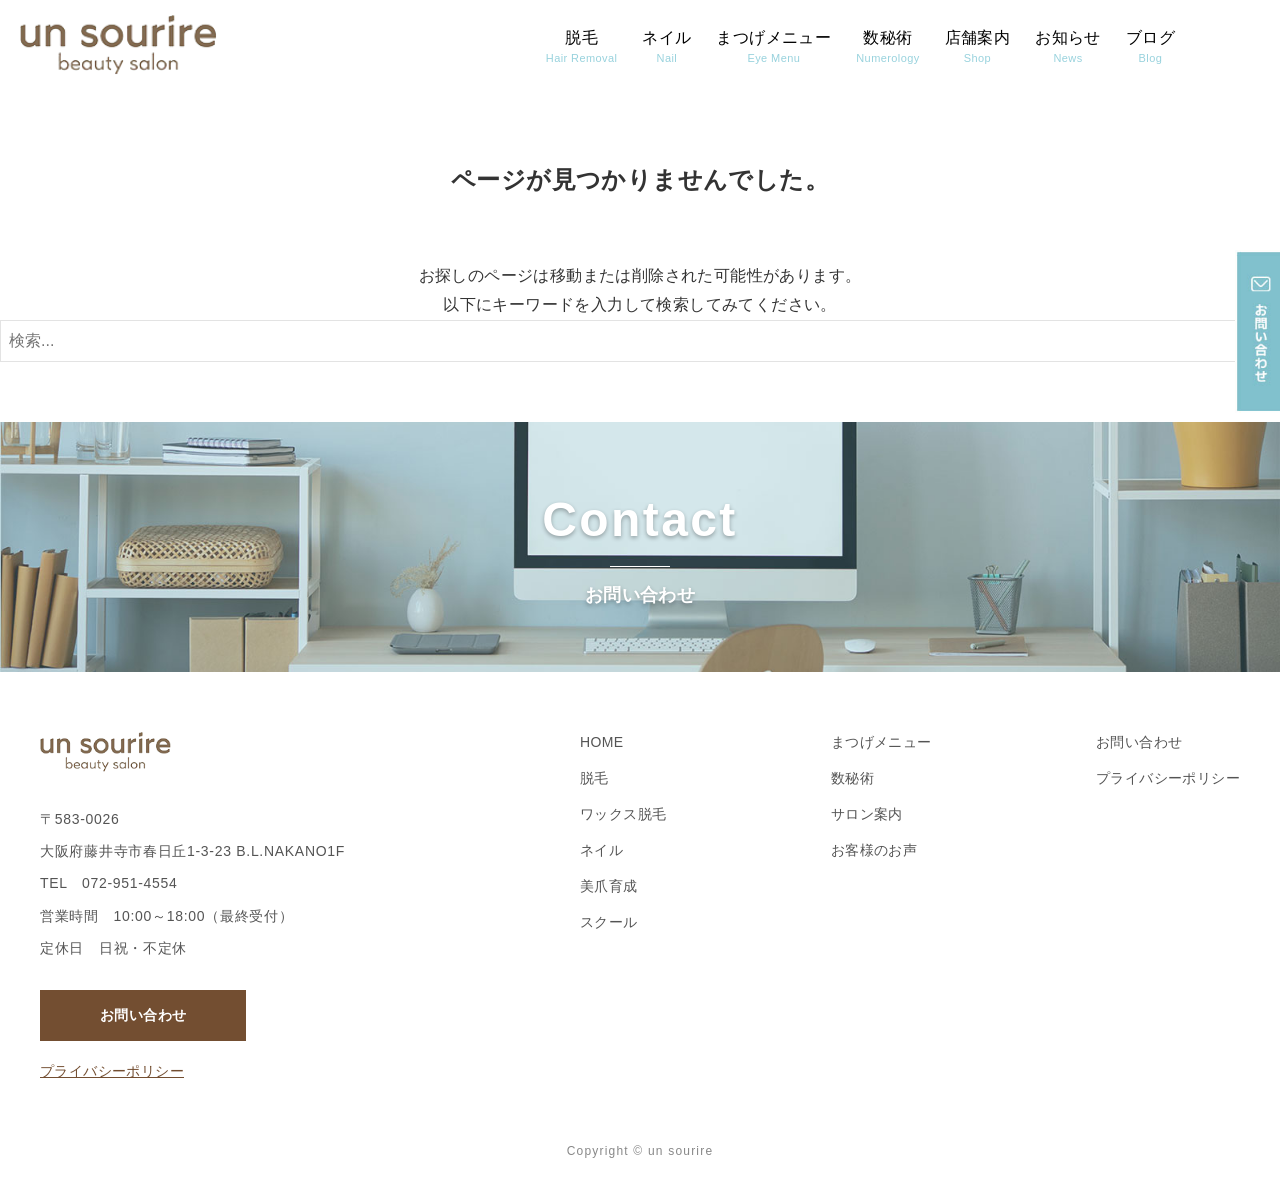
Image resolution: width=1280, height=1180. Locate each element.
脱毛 (581, 46)
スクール (609, 922)
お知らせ (1068, 46)
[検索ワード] (640, 341)
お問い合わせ (143, 1015)
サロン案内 (867, 814)
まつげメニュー (773, 46)
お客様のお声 (874, 850)
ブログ (1150, 46)
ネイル (666, 46)
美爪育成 (609, 886)
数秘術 (887, 46)
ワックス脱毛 (623, 814)
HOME (602, 742)
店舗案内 (978, 46)
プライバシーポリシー (112, 1071)
